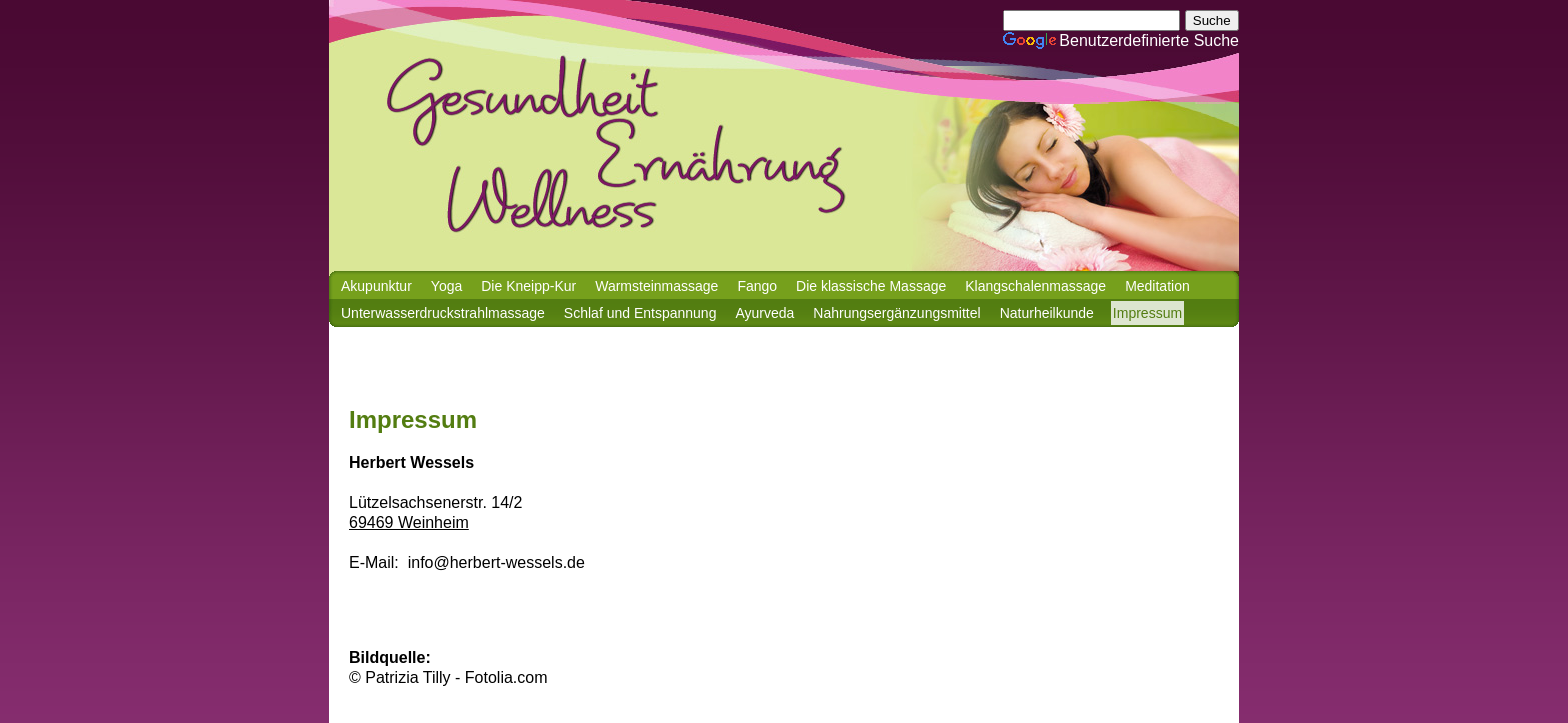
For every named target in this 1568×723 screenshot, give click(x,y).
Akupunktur (376, 286)
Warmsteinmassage (656, 286)
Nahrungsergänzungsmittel (896, 313)
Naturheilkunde (1047, 313)
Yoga (446, 286)
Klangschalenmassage (1035, 286)
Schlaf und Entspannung (640, 313)
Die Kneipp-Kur (528, 286)
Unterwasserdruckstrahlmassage (443, 313)
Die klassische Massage (871, 286)
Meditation (1157, 286)
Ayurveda (764, 313)
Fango (757, 286)
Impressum (1147, 313)
